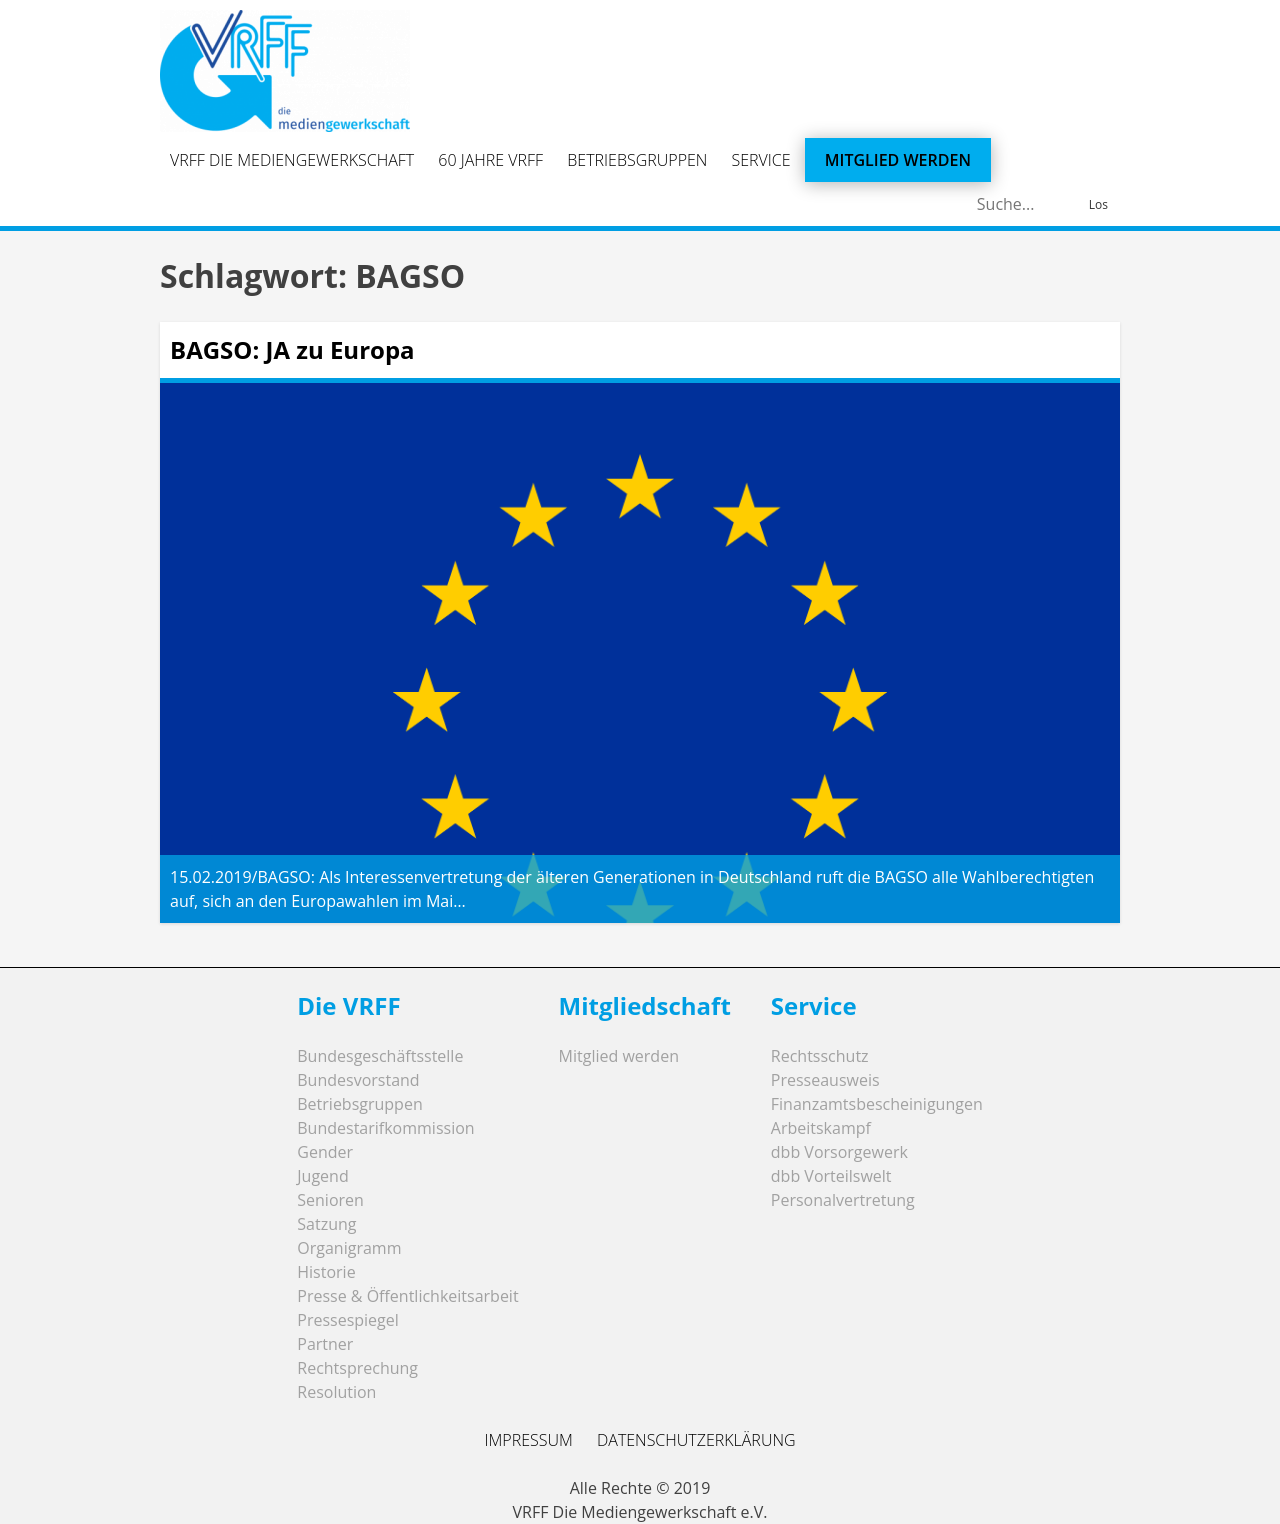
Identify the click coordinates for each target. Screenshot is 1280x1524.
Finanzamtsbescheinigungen (877, 1104)
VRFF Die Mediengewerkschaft (292, 160)
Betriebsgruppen (637, 160)
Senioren (330, 1200)
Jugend (322, 1176)
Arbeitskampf (821, 1128)
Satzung (326, 1224)
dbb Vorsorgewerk (839, 1152)
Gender (325, 1152)
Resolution (336, 1392)
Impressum (528, 1440)
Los (1098, 204)
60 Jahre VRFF (490, 160)
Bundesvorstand (358, 1080)
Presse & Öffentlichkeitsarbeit (407, 1296)
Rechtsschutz (820, 1056)
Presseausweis (825, 1080)
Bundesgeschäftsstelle (380, 1056)
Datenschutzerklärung (696, 1440)
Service (761, 160)
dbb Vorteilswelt (831, 1176)
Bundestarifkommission (385, 1128)
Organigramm (349, 1248)
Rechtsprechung (357, 1368)
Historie (326, 1272)
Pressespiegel (348, 1320)
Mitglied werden (898, 160)
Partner (325, 1344)
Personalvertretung (843, 1200)
